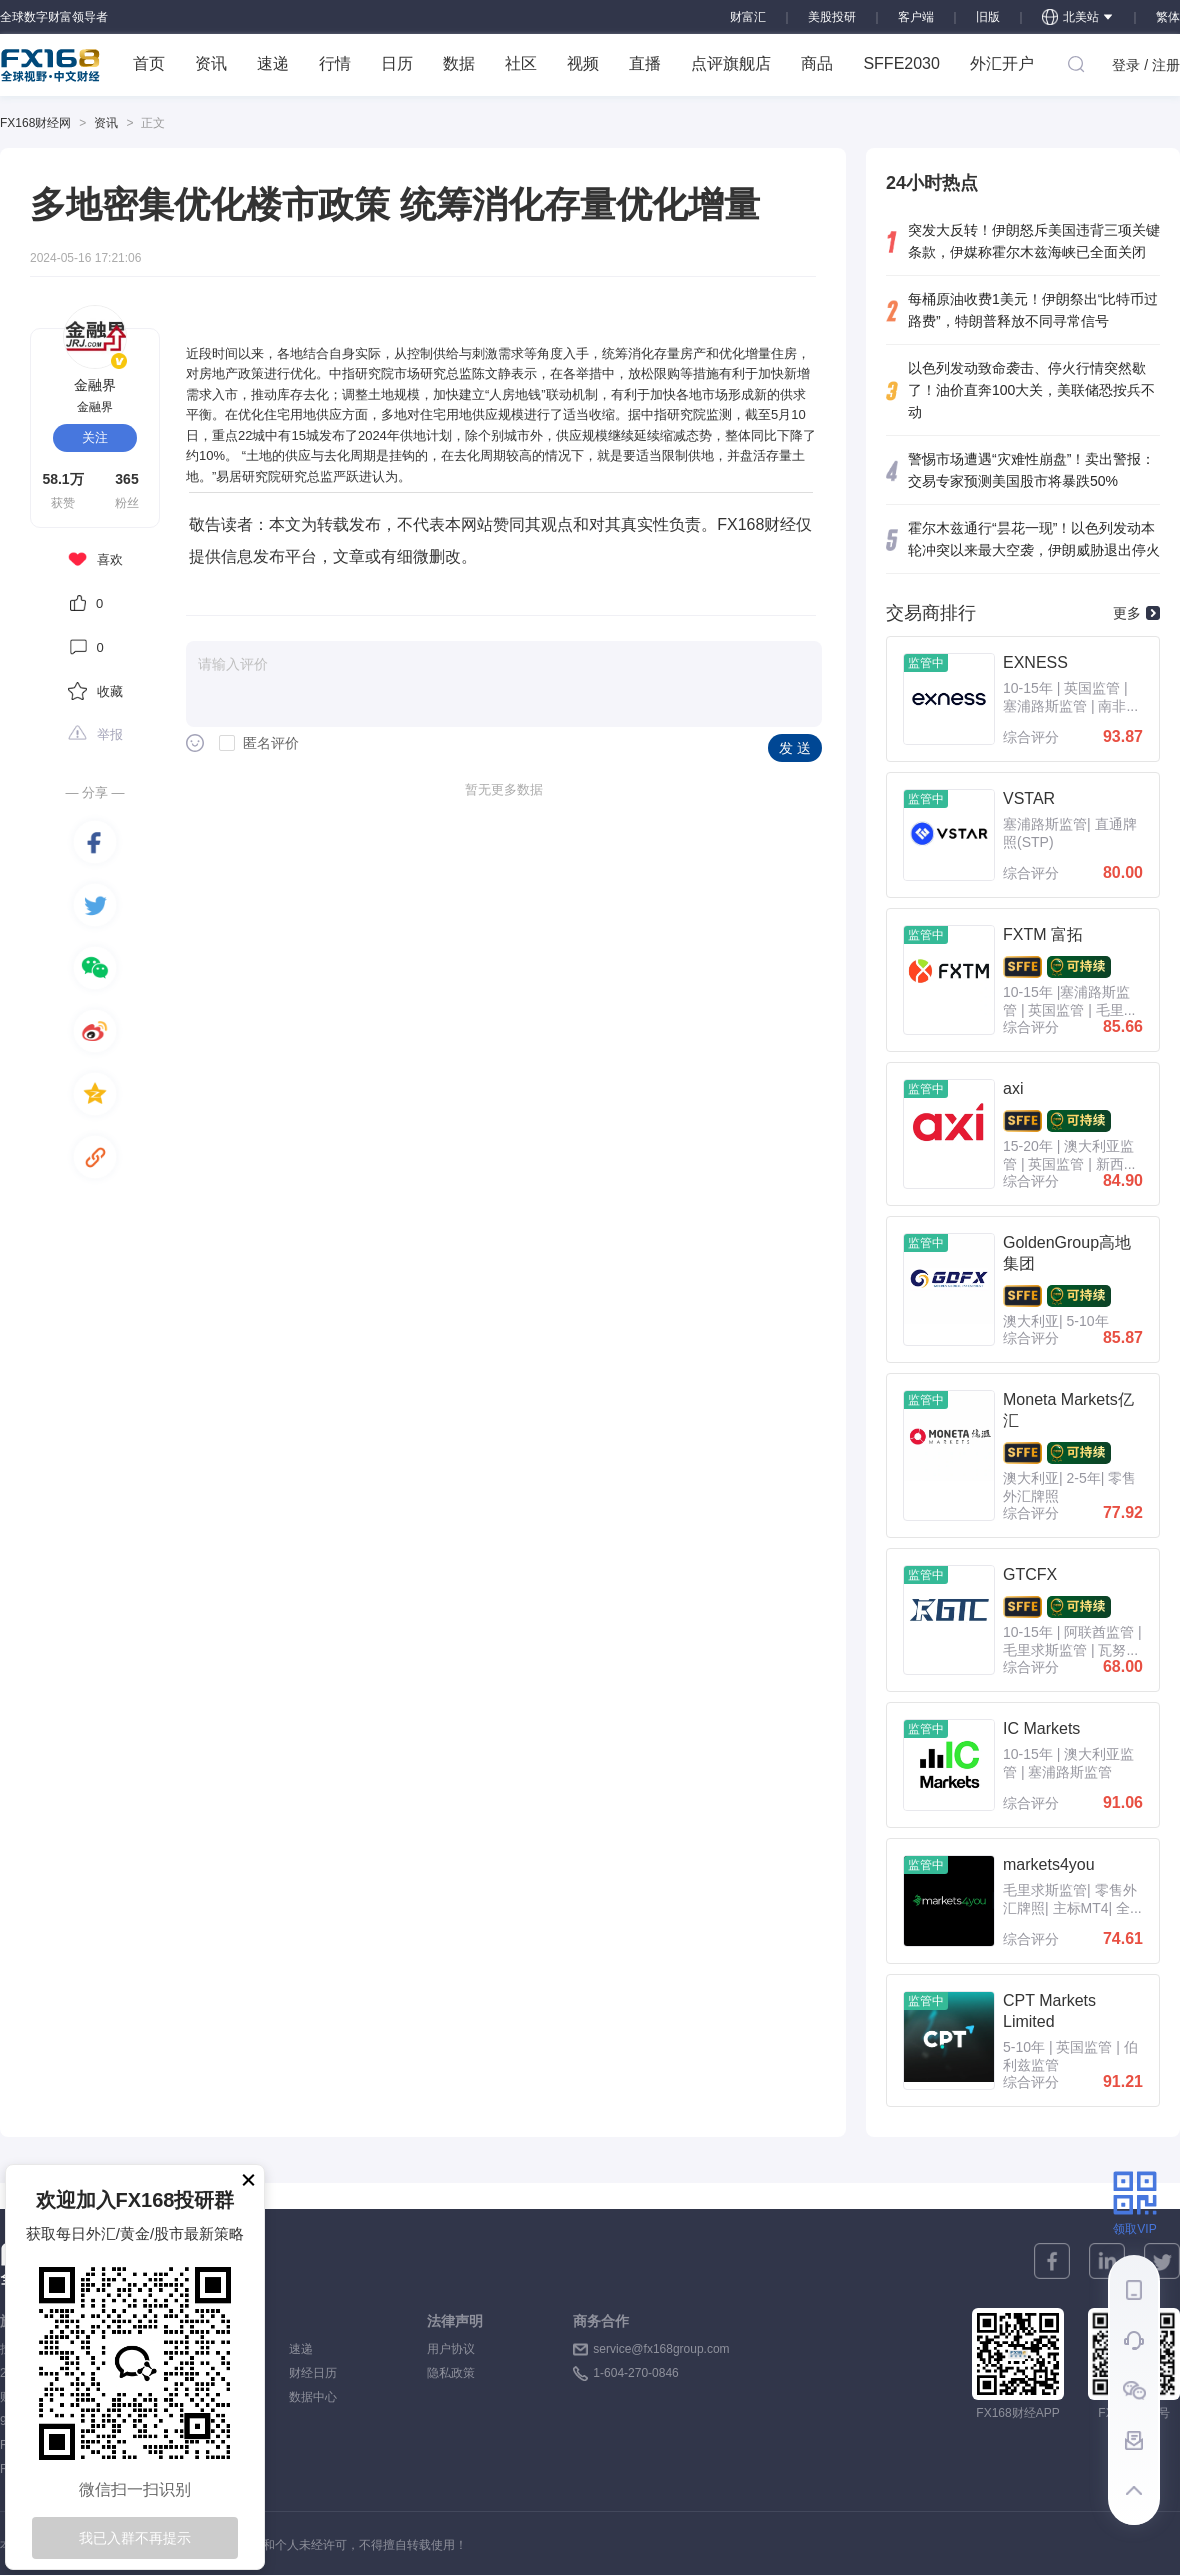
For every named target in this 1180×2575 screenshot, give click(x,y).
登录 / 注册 (1146, 65)
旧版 (988, 17)
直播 (645, 63)
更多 (1136, 613)
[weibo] (95, 1031)
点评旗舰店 (731, 63)
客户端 (916, 17)
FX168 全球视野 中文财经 (50, 65)
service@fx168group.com (661, 2349)
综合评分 (1031, 737)
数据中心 (313, 2397)
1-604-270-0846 (635, 2373)
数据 (459, 63)
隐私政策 (451, 2373)
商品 (817, 63)
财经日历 (313, 2373)
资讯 (211, 63)
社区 (521, 63)
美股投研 (832, 17)
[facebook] (95, 842)
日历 (397, 63)
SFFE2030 (901, 63)
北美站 (1078, 17)
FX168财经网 (35, 123)
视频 (583, 63)
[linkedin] (1107, 2261)
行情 (335, 63)
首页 (149, 63)
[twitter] (95, 905)
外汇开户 (1002, 63)
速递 (273, 63)
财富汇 (748, 17)
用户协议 (451, 2349)
